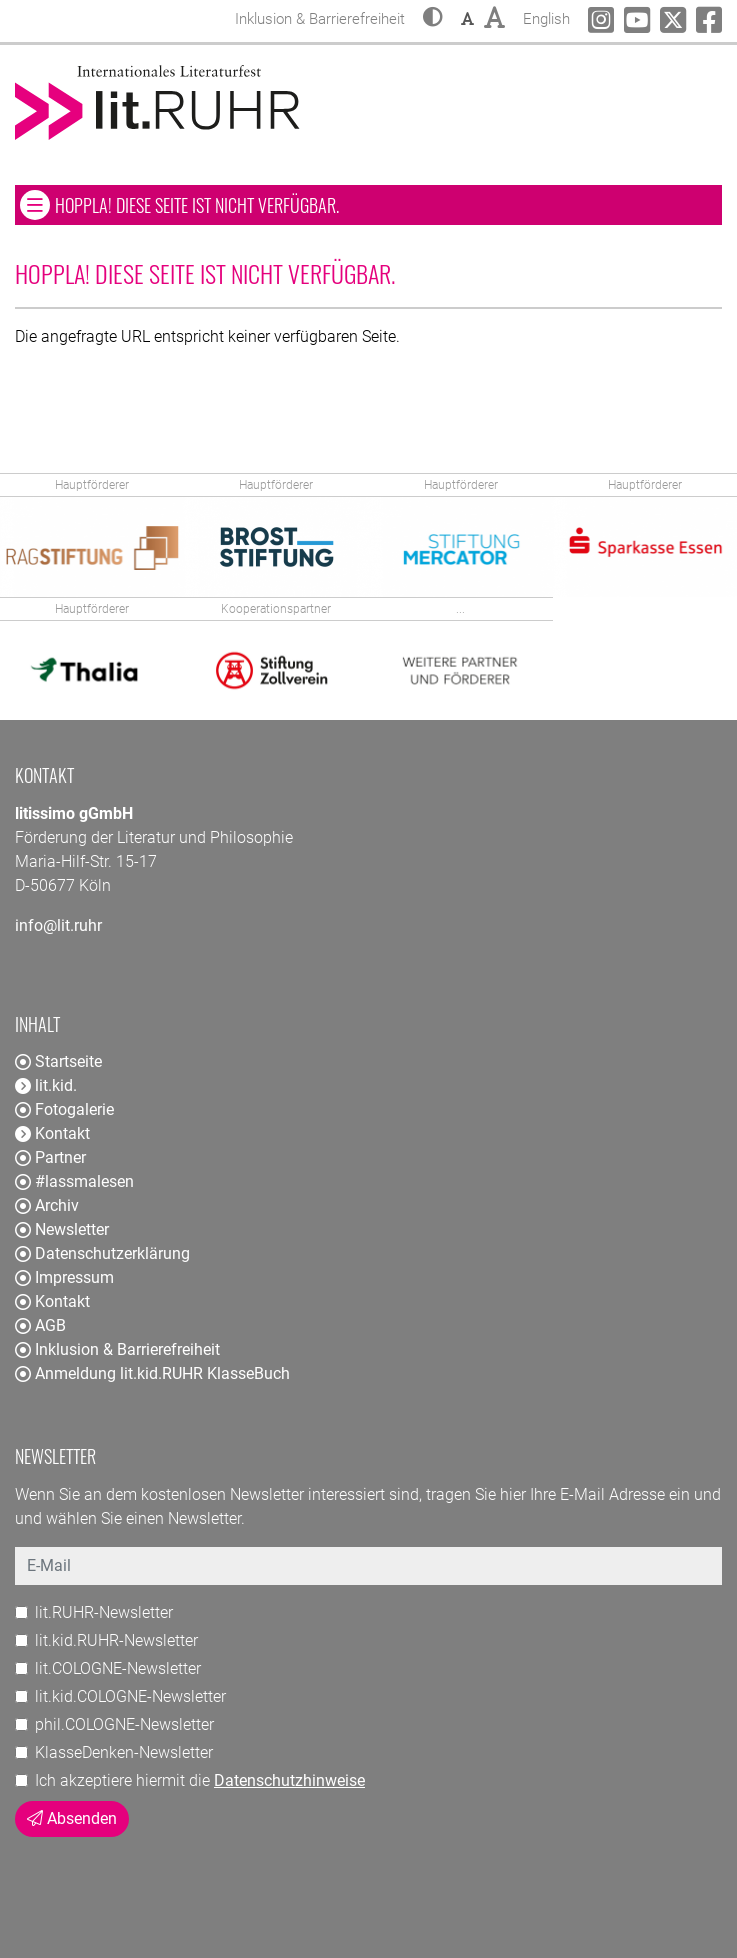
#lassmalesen (74, 1181)
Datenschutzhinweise (289, 1780)
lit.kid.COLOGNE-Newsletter (130, 1696)
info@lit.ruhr (58, 925)
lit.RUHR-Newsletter (104, 1612)
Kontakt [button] (52, 1133)
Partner (50, 1157)
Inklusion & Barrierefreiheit (117, 1349)
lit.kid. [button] (46, 1085)
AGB (40, 1325)
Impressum (64, 1277)
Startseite (58, 1061)
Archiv (47, 1205)
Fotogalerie (64, 1109)
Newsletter (62, 1229)
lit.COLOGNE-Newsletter (118, 1668)
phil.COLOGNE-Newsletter (124, 1724)
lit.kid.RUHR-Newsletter (116, 1640)
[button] (433, 19)
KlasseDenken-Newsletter (124, 1752)
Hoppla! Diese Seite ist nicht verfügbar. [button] (255, 204)
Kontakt (52, 1301)
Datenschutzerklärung (102, 1253)
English (546, 16)
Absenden (72, 1818)
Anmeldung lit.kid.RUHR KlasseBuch (152, 1373)
